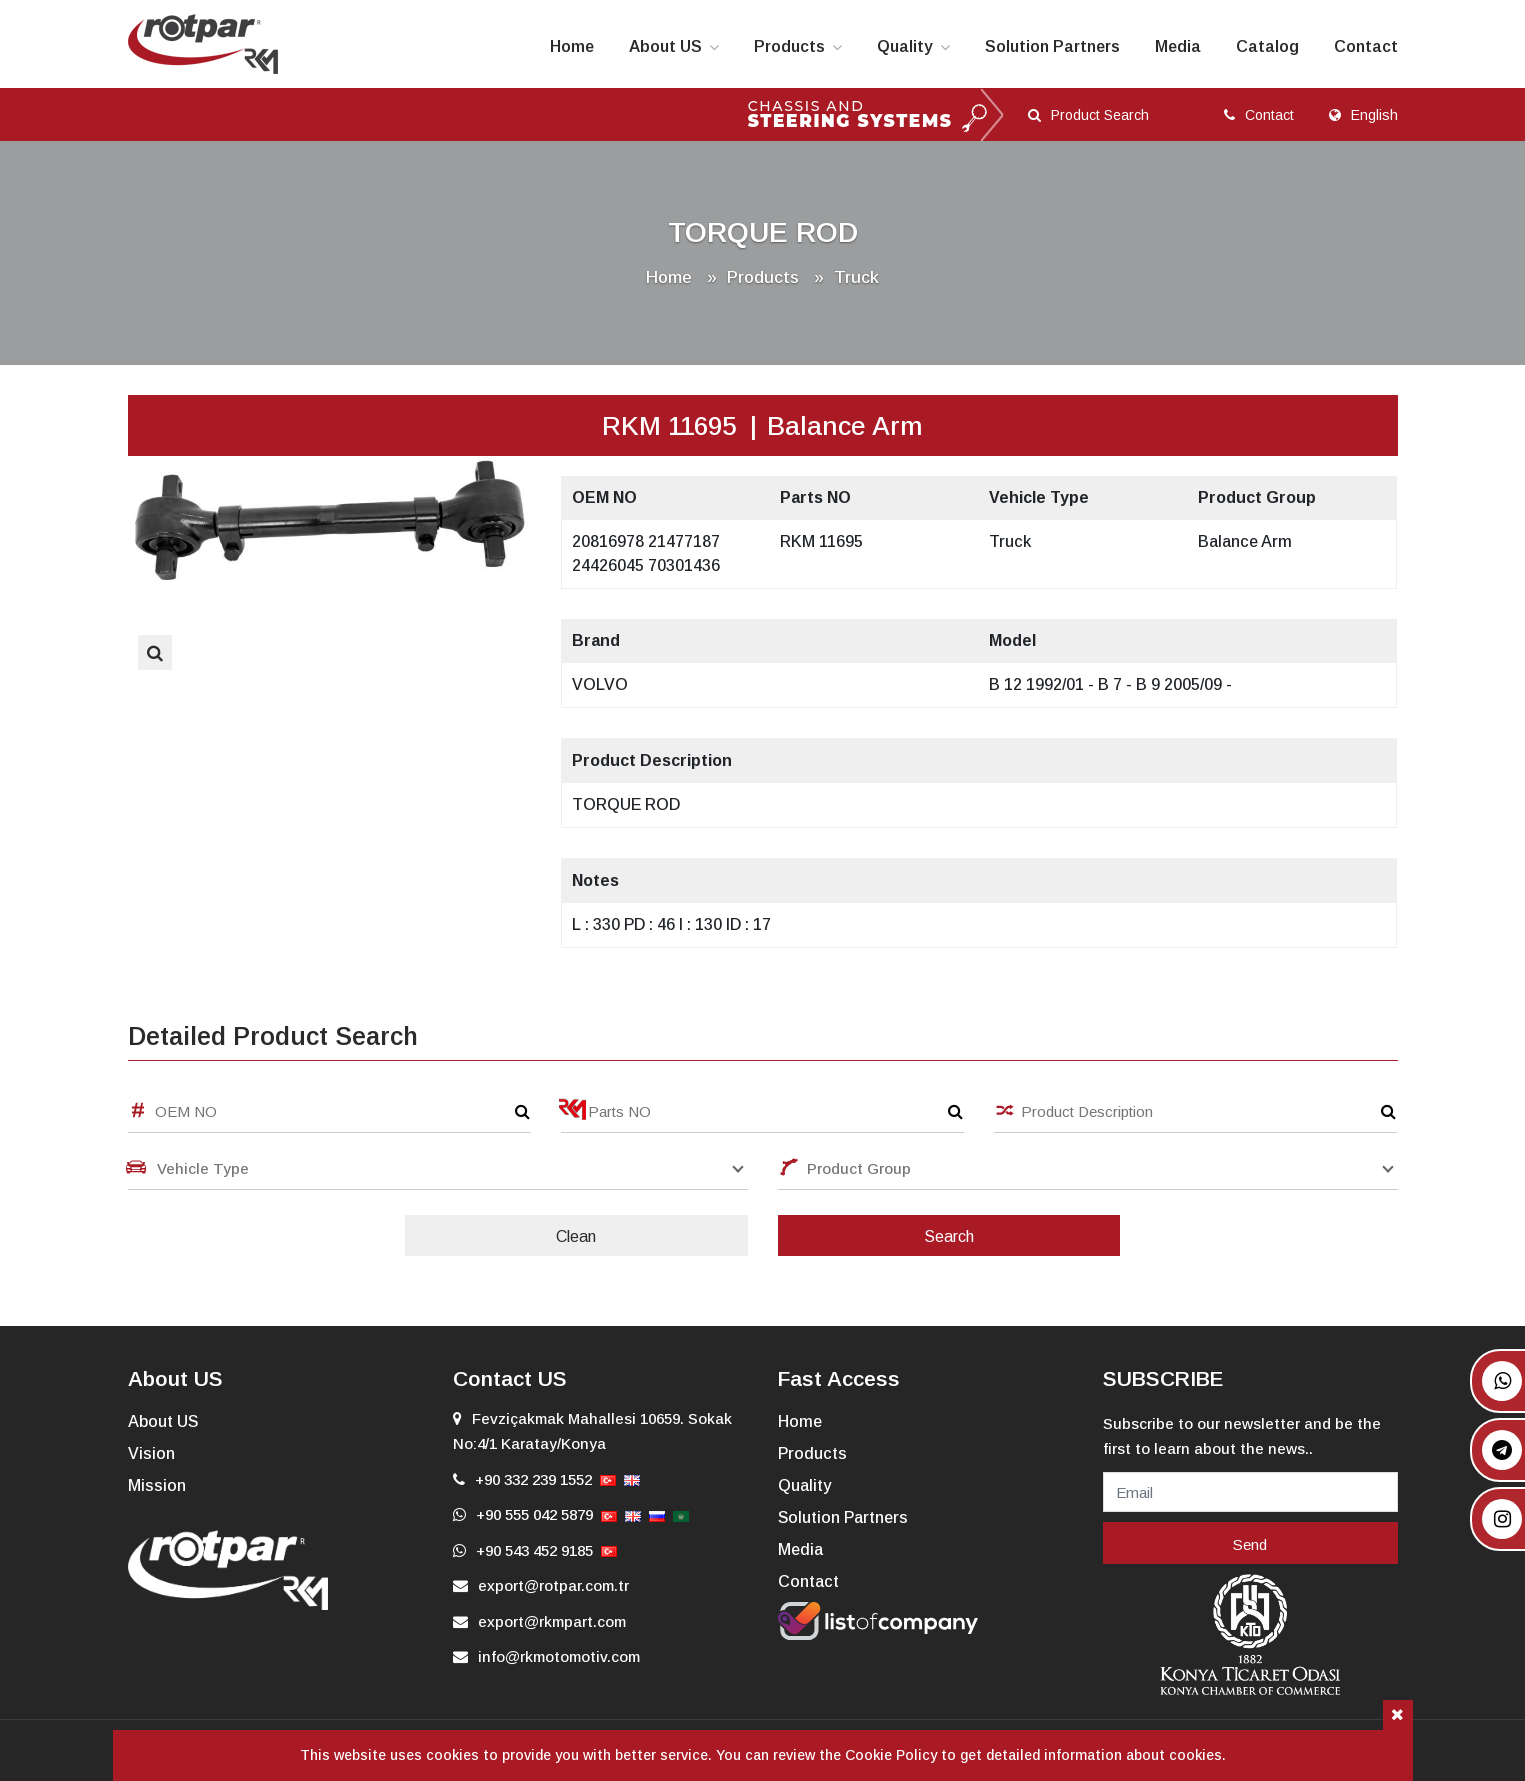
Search (949, 1236)
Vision (151, 1453)
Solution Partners (1052, 46)
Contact (1366, 46)
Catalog (1267, 46)
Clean (576, 1236)
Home (572, 46)
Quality (905, 46)
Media (1178, 46)
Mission (157, 1485)
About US (665, 46)
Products (789, 46)
